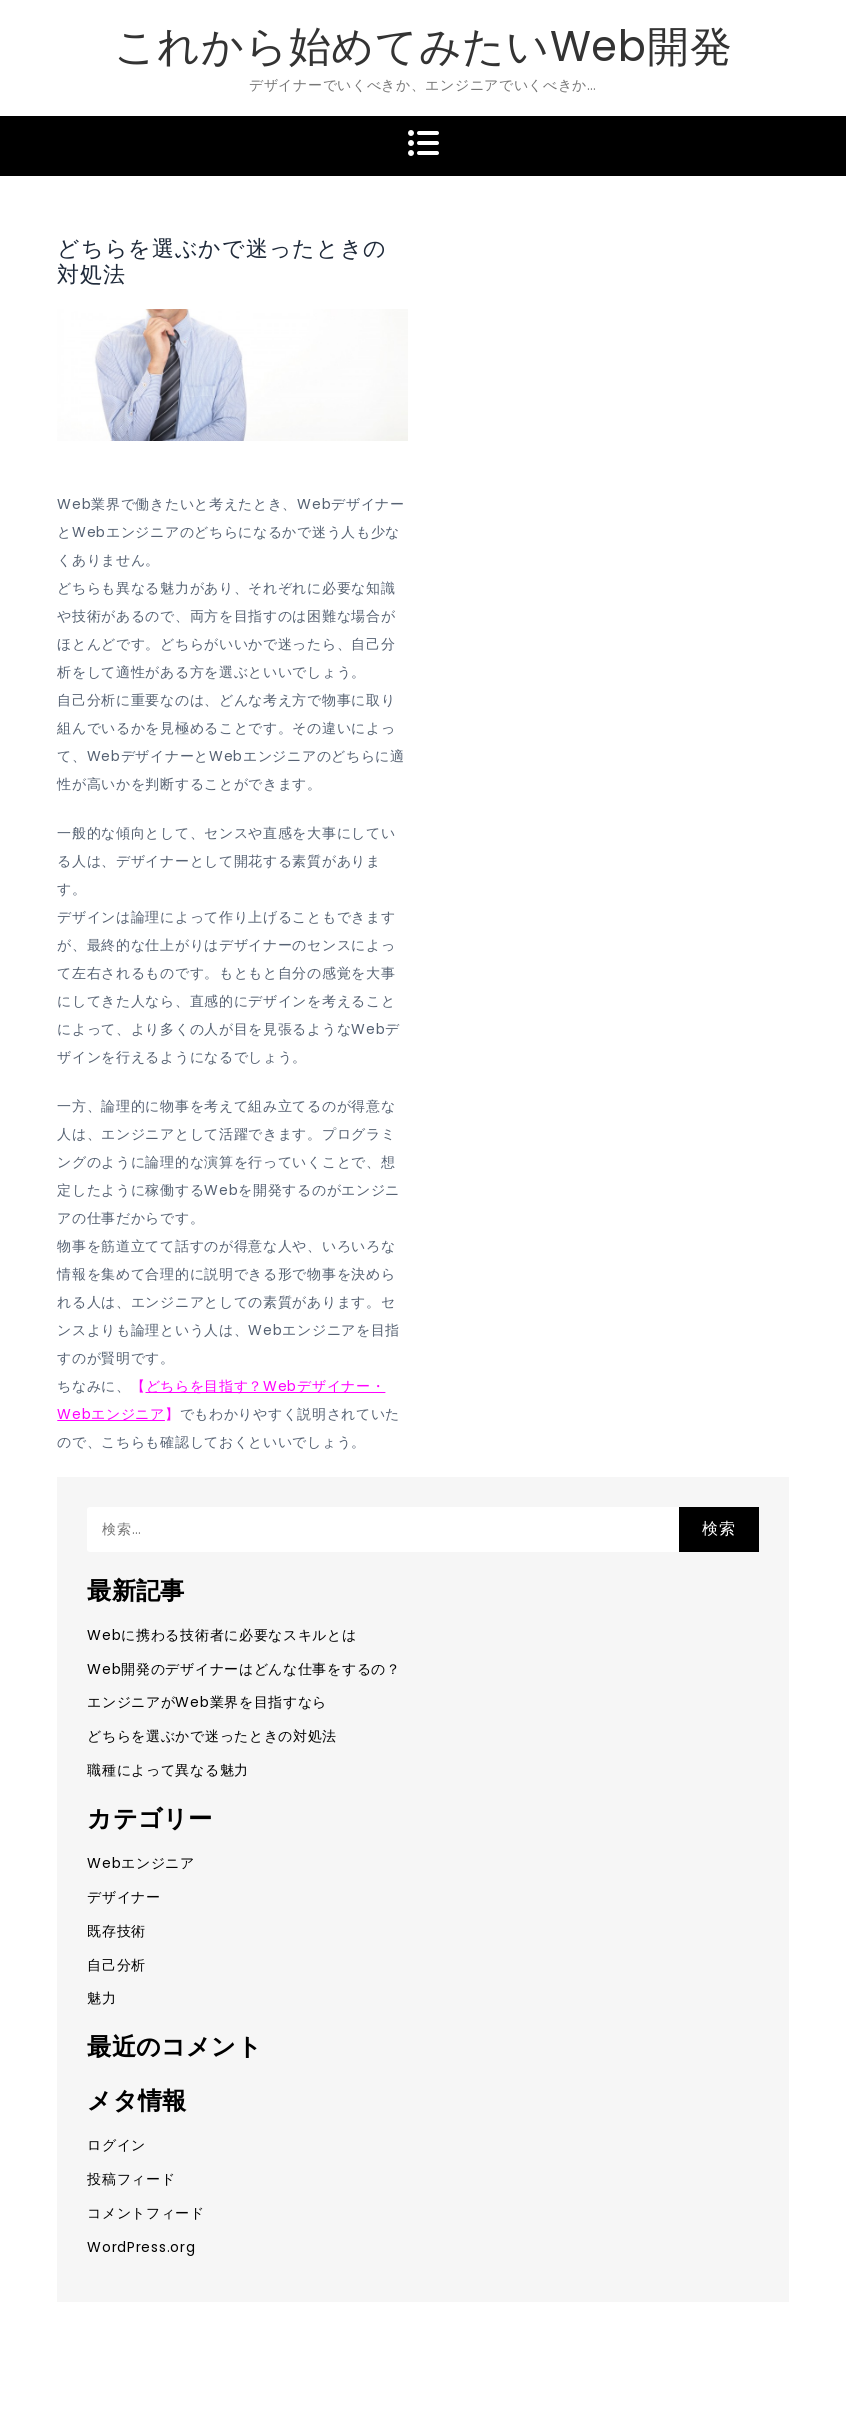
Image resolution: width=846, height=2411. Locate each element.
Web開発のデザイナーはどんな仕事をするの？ (243, 1669)
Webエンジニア (141, 1863)
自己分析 (116, 1965)
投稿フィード (131, 2179)
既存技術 (116, 1931)
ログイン (116, 2145)
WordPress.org (141, 2247)
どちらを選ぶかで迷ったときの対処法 (212, 1736)
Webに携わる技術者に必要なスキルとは (221, 1635)
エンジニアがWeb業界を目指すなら (207, 1702)
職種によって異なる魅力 (168, 1770)
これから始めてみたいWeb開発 (423, 46)
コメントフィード (146, 2213)
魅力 (101, 1998)
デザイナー (124, 1897)
